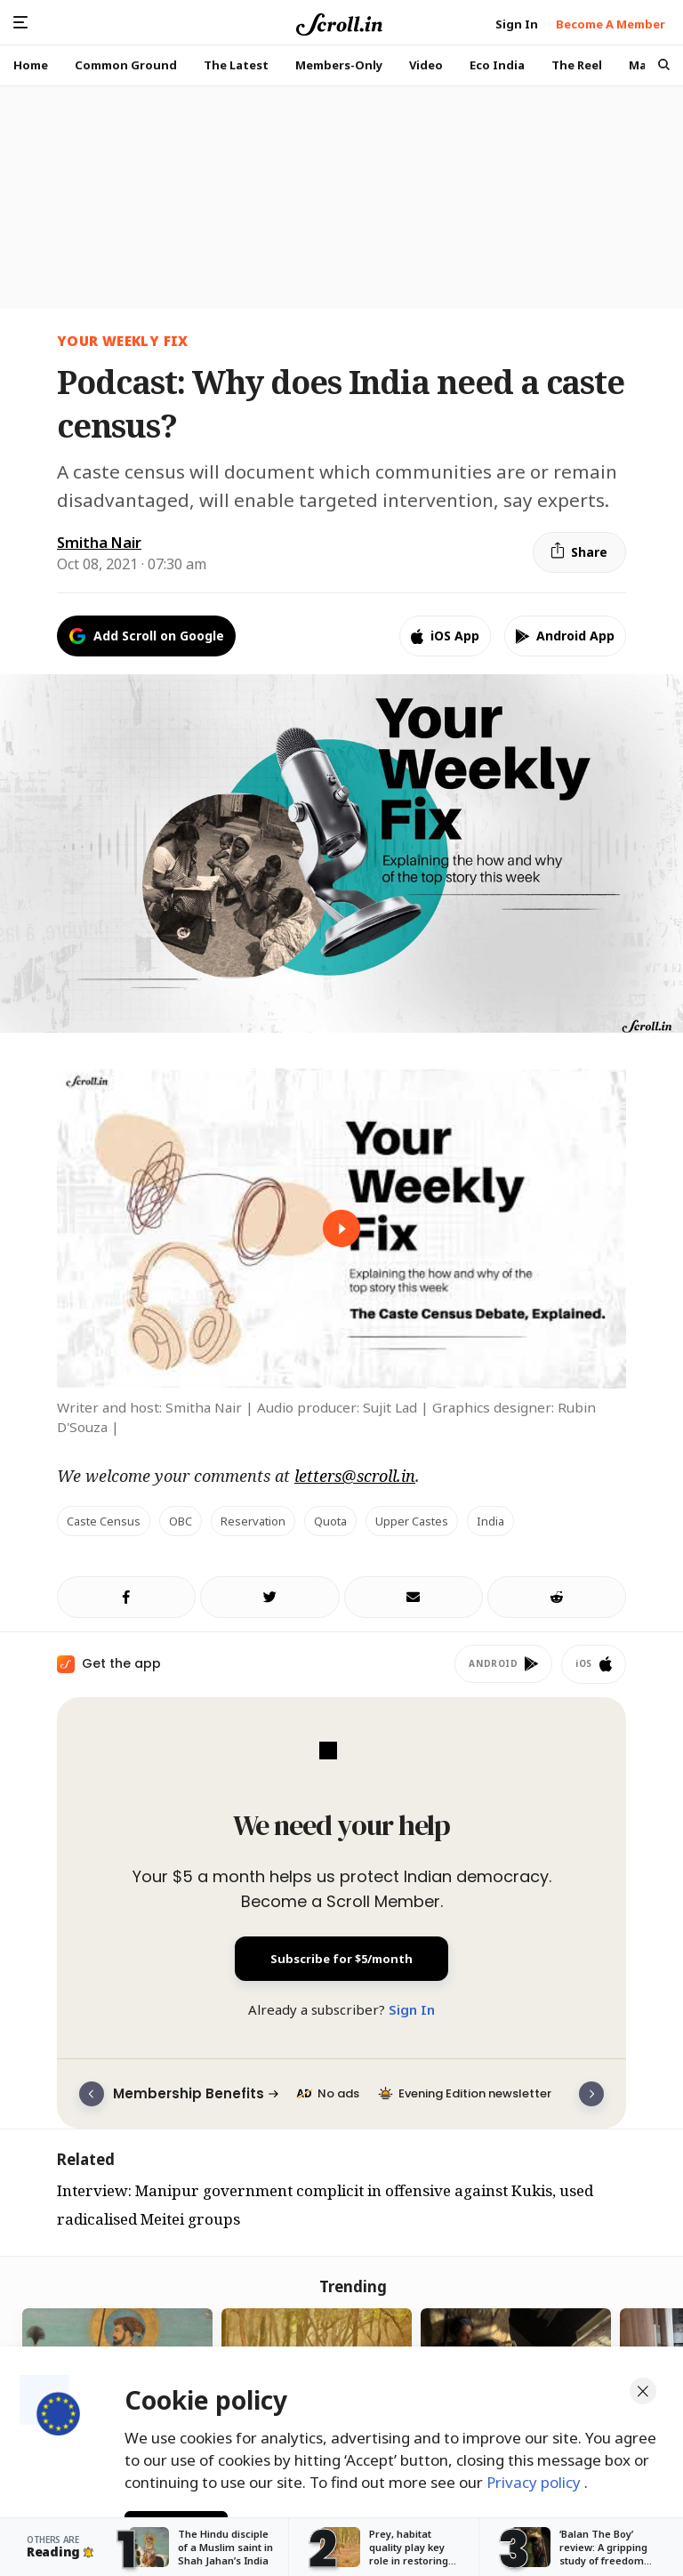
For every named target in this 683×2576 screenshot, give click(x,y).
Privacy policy (535, 2477)
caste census (104, 1521)
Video (426, 65)
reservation (253, 1521)
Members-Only (338, 65)
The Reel (576, 65)
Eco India (497, 65)
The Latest (236, 65)
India (490, 1521)
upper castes (411, 1521)
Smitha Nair (99, 542)
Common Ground (126, 65)
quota (330, 1521)
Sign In (412, 2009)
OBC (180, 1521)
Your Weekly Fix (123, 341)
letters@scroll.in (354, 1475)
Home (30, 65)
